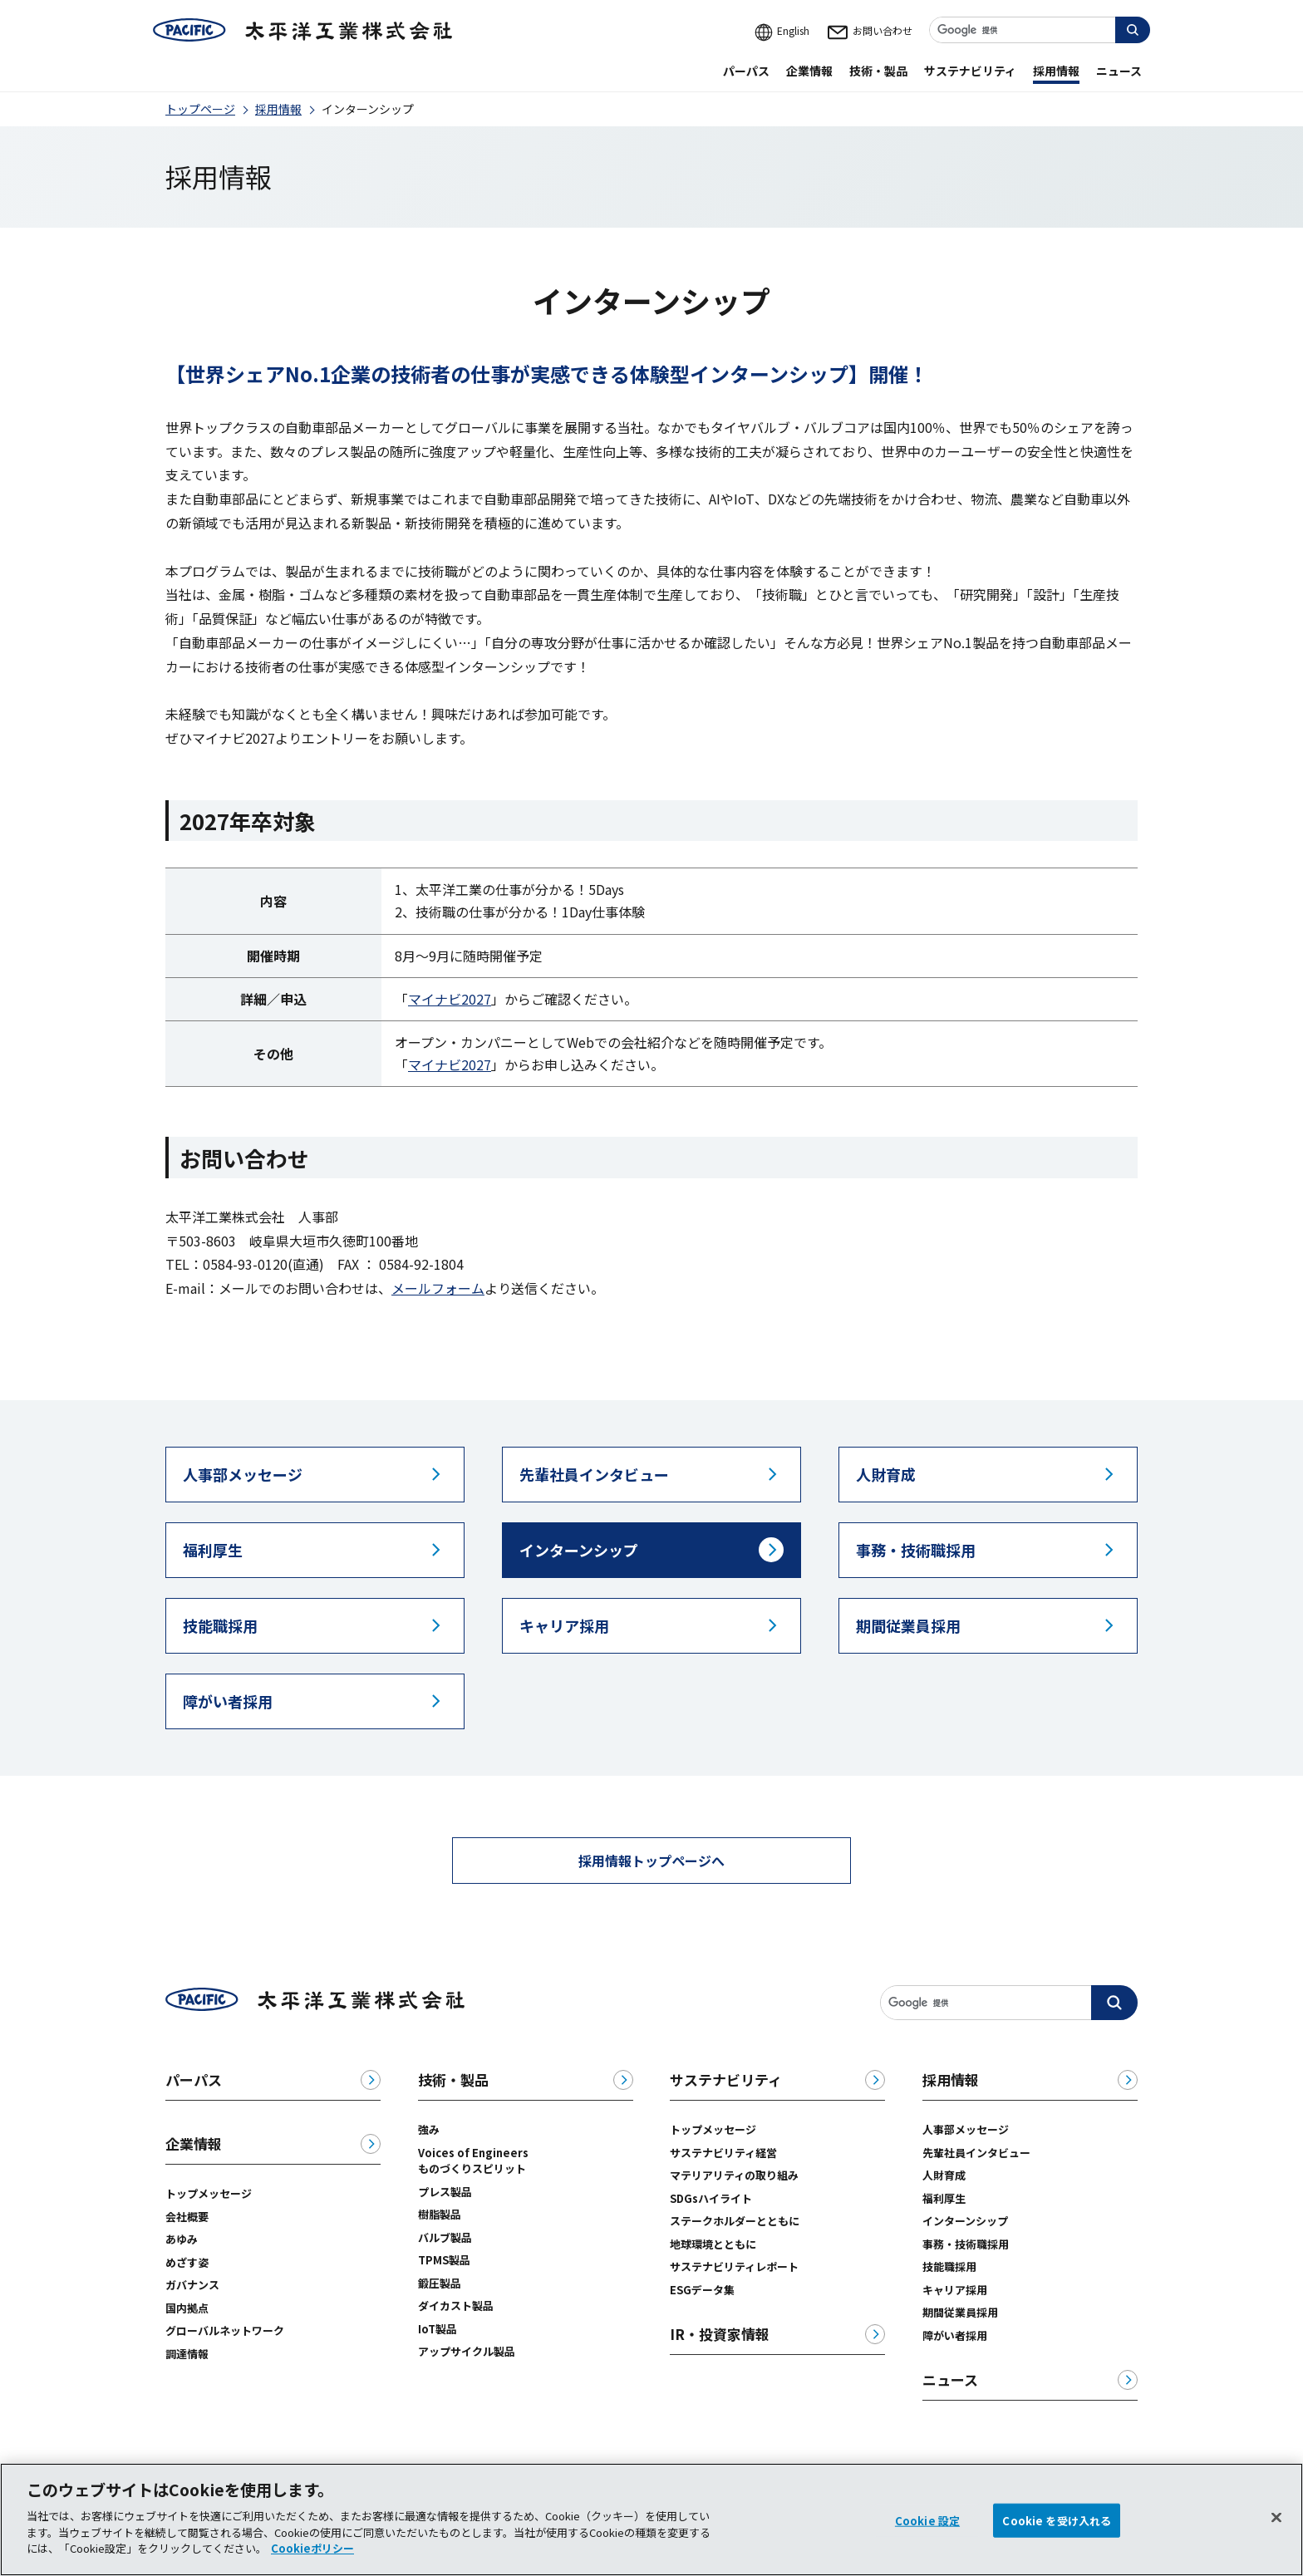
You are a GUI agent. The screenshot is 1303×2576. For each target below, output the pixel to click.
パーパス (193, 2080)
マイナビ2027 (449, 999)
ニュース (950, 2380)
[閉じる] (1276, 2533)
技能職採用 (949, 2266)
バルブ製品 (445, 2237)
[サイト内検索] (1039, 29)
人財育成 (944, 2175)
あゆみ (181, 2239)
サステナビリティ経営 (723, 2153)
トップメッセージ (208, 2193)
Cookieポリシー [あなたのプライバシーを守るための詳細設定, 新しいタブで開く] (312, 2564)
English (781, 30)
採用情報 (278, 109)
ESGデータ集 (702, 2290)
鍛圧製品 (439, 2283)
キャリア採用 (954, 2290)
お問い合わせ (869, 30)
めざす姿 (187, 2262)
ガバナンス (192, 2285)
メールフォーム (437, 1288)
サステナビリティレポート (734, 2266)
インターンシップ (965, 2221)
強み (429, 2129)
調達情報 (187, 2354)
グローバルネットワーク (224, 2330)
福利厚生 (944, 2198)
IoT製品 (437, 2329)
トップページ (200, 109)
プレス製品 (445, 2192)
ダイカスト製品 (456, 2305)
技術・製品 (453, 2080)
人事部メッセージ (965, 2129)
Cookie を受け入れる (1056, 2536)
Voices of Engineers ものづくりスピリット (478, 2161)
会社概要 (187, 2217)
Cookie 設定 (927, 2536)
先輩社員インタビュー (976, 2153)
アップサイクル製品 (466, 2351)
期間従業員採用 (960, 2312)
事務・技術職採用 (965, 2244)
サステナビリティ (726, 2080)
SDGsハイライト (711, 2198)
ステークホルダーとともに (734, 2221)
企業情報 (193, 2144)
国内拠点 (187, 2308)
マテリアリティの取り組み (734, 2175)
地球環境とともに (713, 2244)
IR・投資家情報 (720, 2334)
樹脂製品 (439, 2214)
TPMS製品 (444, 2260)
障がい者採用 (954, 2335)
